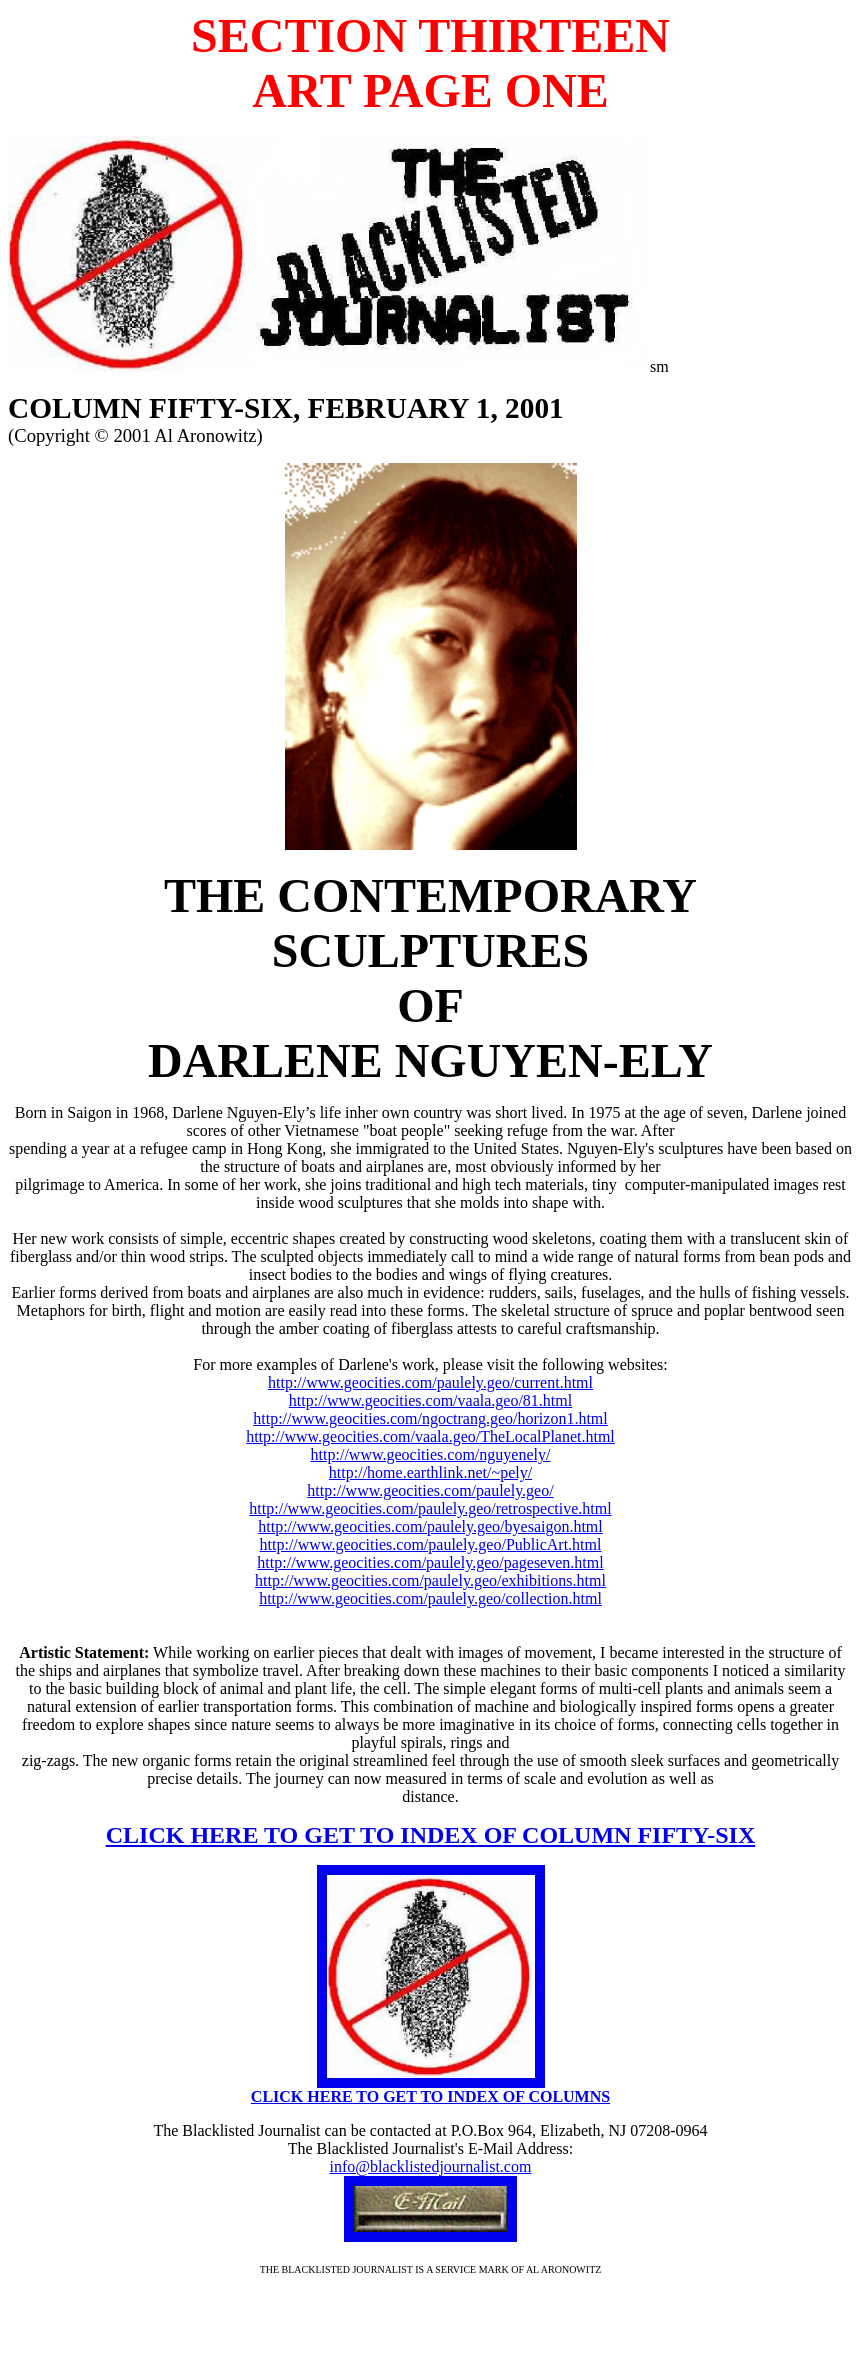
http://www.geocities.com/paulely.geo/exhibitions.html (430, 1580)
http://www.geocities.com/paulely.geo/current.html (430, 1382)
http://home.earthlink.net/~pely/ (430, 1472)
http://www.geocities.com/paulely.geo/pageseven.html (430, 1562)
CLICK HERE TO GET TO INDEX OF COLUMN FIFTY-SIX (430, 1835)
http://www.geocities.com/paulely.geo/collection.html (430, 1598)
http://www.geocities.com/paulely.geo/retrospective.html (430, 1508)
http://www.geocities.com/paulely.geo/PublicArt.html (431, 1544)
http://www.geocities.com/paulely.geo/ (430, 1490)
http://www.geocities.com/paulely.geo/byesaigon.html (430, 1526)
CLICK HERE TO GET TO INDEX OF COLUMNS (430, 2096)
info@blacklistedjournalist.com (431, 2166)
